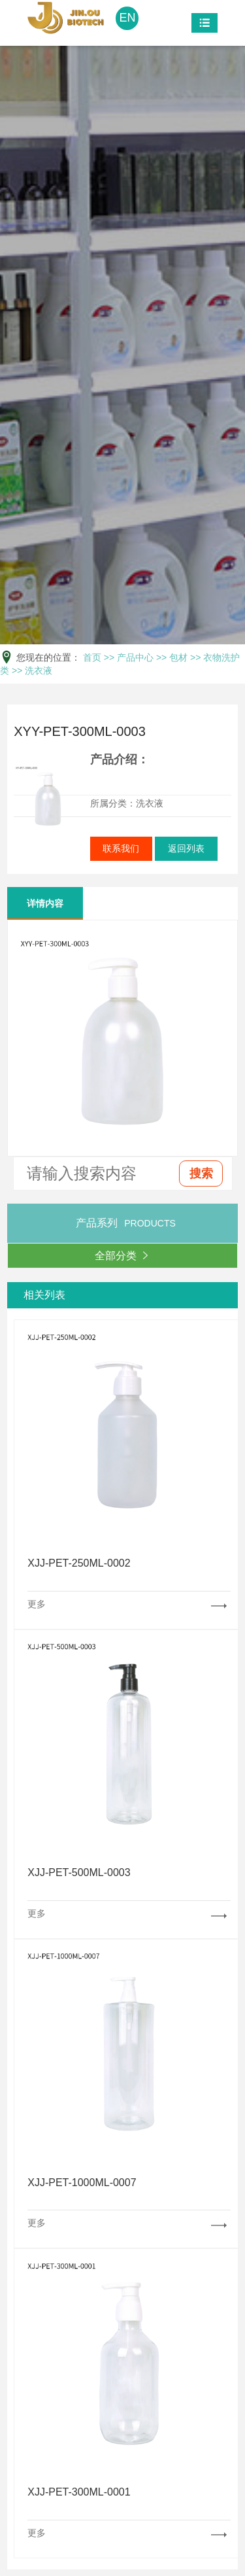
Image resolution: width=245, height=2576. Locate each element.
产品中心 (135, 657)
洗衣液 (38, 670)
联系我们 (121, 848)
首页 (92, 657)
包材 (178, 657)
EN (127, 17)
